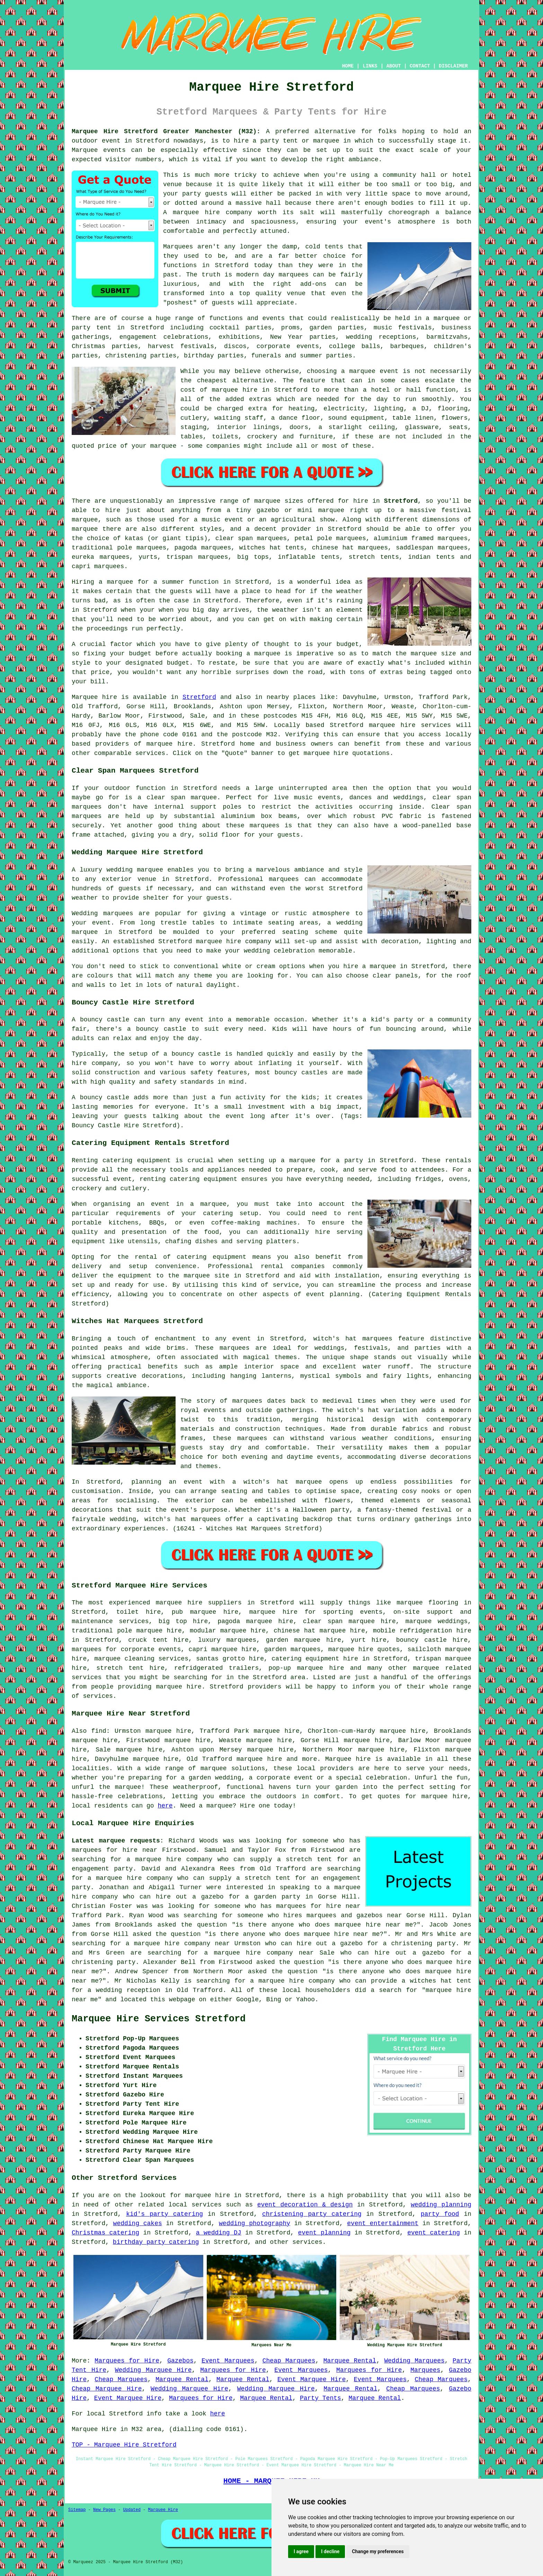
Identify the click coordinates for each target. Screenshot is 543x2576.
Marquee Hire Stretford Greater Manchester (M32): (166, 131)
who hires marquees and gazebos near (335, 1915)
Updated (131, 2509)
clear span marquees (251, 538)
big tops (253, 557)
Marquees (425, 2370)
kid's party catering (164, 2214)
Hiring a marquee (102, 582)
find (98, 1731)
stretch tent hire (130, 1668)
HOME (348, 66)
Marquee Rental (349, 2360)
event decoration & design (305, 2204)
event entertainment (382, 2223)
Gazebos (180, 2360)
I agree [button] (301, 2551)
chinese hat (333, 547)
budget (178, 662)
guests (181, 591)
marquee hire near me (374, 1924)
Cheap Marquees (288, 2360)
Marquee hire (94, 697)
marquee (267, 653)
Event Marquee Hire (311, 2379)
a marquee (208, 1204)
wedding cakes (137, 2223)
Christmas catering (105, 2232)
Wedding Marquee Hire (153, 2370)
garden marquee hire (303, 1640)
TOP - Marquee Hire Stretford (124, 2444)
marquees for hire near (114, 1850)
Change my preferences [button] (377, 2551)
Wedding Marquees (414, 2360)
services (206, 2204)
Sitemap (77, 2509)
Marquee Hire (163, 2509)
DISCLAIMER (453, 66)
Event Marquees (228, 2360)
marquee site (206, 1275)
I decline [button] (330, 2551)
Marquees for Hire (127, 2360)
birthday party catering (156, 2242)
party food (440, 2214)
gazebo (268, 510)
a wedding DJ (218, 2232)
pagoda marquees (203, 547)
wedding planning (441, 2204)
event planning (324, 2232)
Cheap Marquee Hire (107, 2388)
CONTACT (420, 66)
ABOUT (393, 66)
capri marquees (98, 566)
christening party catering (312, 2214)
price (100, 672)
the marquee (416, 653)
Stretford (401, 501)
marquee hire (392, 725)
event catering (433, 2232)
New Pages (104, 2509)
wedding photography (254, 2223)
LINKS (370, 66)
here (165, 1805)
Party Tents (320, 2398)
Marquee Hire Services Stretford (159, 2019)
